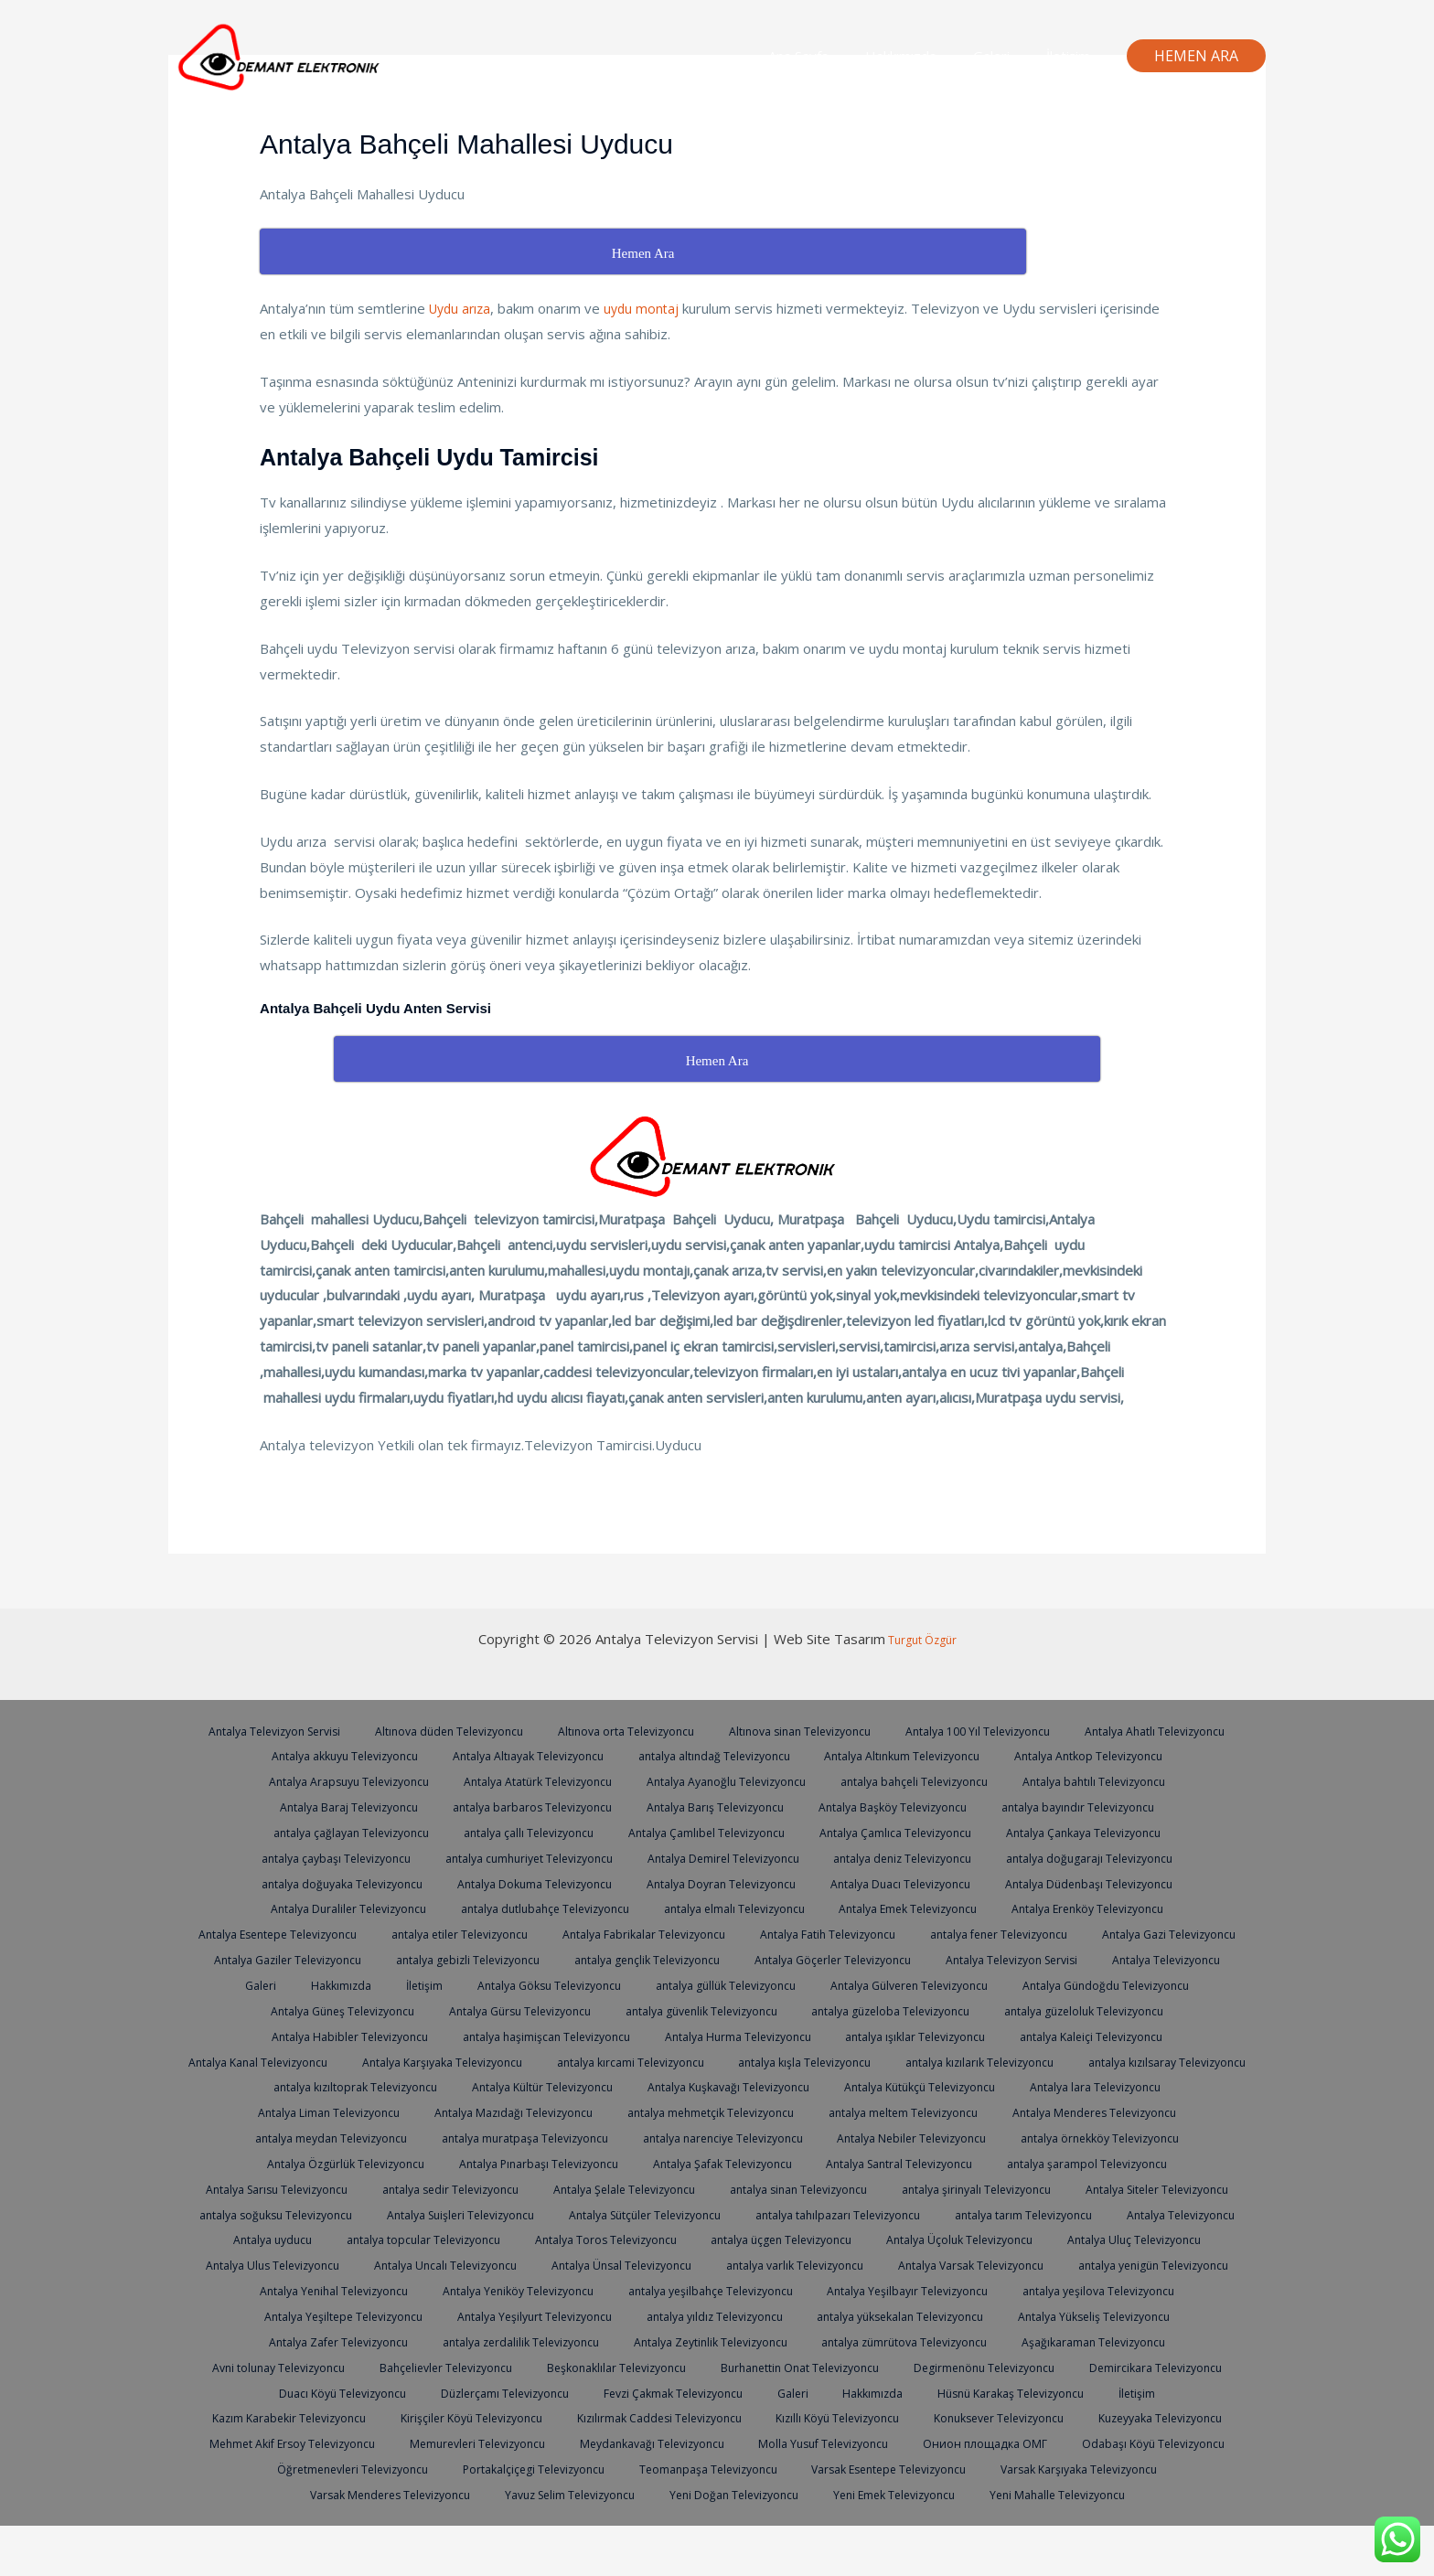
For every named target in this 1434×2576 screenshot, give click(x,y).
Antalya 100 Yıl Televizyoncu (1080, 1730)
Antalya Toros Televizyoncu (541, 2264)
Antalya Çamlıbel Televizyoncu (904, 1831)
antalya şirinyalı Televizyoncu (706, 2214)
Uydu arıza (462, 308)
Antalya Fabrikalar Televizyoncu (924, 1933)
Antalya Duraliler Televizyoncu (532, 1907)
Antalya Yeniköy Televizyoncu (701, 2315)
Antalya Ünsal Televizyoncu (712, 2290)
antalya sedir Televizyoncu (1100, 2188)
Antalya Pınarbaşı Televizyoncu (1124, 2163)
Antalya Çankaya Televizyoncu (321, 1857)
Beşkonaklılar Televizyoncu (880, 2392)
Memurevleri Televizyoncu (903, 2468)
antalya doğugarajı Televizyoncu (324, 1883)
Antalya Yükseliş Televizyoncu (316, 2366)
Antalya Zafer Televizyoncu (507, 2366)
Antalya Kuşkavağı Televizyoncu (337, 2111)
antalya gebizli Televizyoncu (897, 1959)
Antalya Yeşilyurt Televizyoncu (723, 2341)
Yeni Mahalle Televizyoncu (802, 2545)
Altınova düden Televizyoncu (524, 1730)
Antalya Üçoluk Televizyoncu (916, 2264)
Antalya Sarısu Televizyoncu (916, 2188)
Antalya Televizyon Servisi (340, 1730)
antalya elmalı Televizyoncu (942, 1907)
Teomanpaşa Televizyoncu (1169, 2494)
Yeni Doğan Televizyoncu (1115, 2519)
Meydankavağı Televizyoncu (1087, 2468)
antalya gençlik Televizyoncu (1087, 1959)
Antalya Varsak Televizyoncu (1080, 2290)
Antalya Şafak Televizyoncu (335, 2188)
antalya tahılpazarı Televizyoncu (696, 2238)
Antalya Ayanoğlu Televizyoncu (919, 1780)
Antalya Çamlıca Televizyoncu (1102, 1831)
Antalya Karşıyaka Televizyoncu (897, 2061)
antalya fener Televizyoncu (343, 1959)
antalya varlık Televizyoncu (894, 2290)
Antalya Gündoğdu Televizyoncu (533, 2010)
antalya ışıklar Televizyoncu (332, 2061)
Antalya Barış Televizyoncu (907, 1806)
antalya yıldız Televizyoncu (914, 2341)
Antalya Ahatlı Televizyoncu (324, 1755)
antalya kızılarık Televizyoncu (502, 2086)
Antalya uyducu (1182, 2238)
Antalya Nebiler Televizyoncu (513, 2163)
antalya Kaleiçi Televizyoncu (517, 2061)
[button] (1196, 55)
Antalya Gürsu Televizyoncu (921, 2010)
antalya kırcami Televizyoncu (1097, 2061)
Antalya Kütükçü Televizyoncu (541, 2111)
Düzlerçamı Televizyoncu (821, 2417)
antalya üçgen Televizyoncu (728, 2264)
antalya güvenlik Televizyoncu (1114, 2010)
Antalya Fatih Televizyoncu (1118, 1933)
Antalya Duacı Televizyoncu (1125, 1883)
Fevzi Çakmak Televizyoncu (998, 2417)
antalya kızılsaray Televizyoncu (701, 2086)
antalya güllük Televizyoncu (1171, 1984)
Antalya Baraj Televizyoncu (520, 1806)
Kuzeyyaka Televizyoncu (511, 2468)
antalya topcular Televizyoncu (348, 2264)
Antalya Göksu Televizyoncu (985, 1984)
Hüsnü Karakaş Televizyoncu (304, 2442)
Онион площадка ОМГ (425, 2494)
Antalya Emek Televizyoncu (1126, 1907)
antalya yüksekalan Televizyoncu (1112, 2341)
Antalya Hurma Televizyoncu (1132, 2035)
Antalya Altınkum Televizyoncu (1100, 1755)
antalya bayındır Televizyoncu (333, 1831)
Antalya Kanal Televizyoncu (702, 2061)
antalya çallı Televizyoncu (718, 1831)
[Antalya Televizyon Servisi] (282, 54)
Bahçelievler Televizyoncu (703, 2392)
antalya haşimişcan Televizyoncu (929, 2035)
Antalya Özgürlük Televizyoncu (918, 2163)
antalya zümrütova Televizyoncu (1109, 2366)
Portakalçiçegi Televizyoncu (985, 2494)
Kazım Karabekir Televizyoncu (560, 2442)
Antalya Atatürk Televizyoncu (719, 1780)
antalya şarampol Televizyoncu (721, 2188)
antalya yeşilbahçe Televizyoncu (906, 2315)
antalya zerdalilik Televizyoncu (699, 2366)
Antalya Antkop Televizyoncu (318, 1780)
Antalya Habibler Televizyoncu (720, 2035)
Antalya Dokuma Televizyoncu (739, 1883)
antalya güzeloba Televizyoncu (309, 2035)
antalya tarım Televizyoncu (893, 2238)
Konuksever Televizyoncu (340, 2468)
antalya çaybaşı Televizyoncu (518, 1857)
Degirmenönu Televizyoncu (301, 2417)
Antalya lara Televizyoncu (726, 2111)
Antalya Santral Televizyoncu (522, 2188)
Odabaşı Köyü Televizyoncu (599, 2494)
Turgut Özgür (921, 1639)
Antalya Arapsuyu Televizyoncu (518, 1780)
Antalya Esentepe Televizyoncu (532, 1933)
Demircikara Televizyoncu (481, 2417)
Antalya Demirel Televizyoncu (932, 1857)
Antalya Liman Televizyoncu (905, 2111)
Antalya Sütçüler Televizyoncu (490, 2238)
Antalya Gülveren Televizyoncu (324, 2010)
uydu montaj (648, 308)
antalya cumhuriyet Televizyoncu (724, 1857)
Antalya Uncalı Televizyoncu (528, 2290)
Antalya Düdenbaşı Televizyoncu (324, 1907)
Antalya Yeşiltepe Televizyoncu (518, 2341)
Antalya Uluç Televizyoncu (1099, 2264)
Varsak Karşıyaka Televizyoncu (543, 2519)
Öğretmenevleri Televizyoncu (792, 2494)
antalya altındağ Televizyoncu (901, 1755)
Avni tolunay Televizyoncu (527, 2392)
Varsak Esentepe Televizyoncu (337, 2519)
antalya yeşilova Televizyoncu (314, 2341)
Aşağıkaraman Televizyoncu (347, 2392)
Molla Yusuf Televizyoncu (259, 2494)
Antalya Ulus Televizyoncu (346, 2290)
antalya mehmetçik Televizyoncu (305, 2137)
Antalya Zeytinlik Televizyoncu (901, 2366)
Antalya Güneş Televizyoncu (734, 2010)
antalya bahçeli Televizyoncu (1117, 1780)
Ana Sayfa (830, 56)
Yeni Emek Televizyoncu (631, 2545)
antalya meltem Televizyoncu (512, 2137)
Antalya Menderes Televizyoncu (717, 2137)
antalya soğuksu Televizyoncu (1091, 2214)
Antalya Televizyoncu (625, 1984)
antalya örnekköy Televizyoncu (713, 2163)
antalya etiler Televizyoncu (728, 1933)
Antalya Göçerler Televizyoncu (274, 1984)
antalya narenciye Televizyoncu (311, 2163)
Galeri (1005, 56)
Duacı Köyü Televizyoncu (652, 2417)
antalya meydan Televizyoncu (923, 2137)
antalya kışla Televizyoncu (320, 2086)
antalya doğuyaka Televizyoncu (535, 1883)
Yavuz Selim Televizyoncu (943, 2519)
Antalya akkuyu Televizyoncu (511, 1755)
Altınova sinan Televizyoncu (892, 1730)
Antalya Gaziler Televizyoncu (707, 1959)
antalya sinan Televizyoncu (519, 2214)
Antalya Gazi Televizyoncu (522, 1959)
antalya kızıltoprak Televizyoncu (909, 2086)
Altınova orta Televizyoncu (710, 1730)
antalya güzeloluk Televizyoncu (515, 2035)
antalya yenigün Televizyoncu (310, 2315)
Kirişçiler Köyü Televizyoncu (754, 2442)
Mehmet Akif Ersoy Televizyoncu (704, 2468)
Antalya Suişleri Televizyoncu (295, 2238)
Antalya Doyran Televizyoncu (936, 1883)
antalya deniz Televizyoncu (1122, 1857)
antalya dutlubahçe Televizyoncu (741, 1907)
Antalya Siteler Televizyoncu (897, 2214)
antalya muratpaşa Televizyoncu (1130, 2137)
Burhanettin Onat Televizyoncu (1075, 2392)
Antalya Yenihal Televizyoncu (505, 2315)
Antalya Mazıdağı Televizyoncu (1100, 2111)
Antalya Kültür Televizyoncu (1108, 2086)
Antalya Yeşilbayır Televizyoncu (1117, 2315)
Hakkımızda (923, 56)
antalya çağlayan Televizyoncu (532, 1831)
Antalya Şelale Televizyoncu (337, 2214)
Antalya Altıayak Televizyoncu (705, 1755)
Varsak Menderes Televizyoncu (751, 2519)
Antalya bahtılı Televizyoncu (337, 1806)
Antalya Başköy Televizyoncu (1094, 1806)
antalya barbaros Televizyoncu (714, 1806)
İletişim (1073, 56)
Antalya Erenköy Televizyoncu (327, 1933)
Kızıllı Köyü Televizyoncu (1143, 2442)
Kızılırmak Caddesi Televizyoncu (954, 2442)
